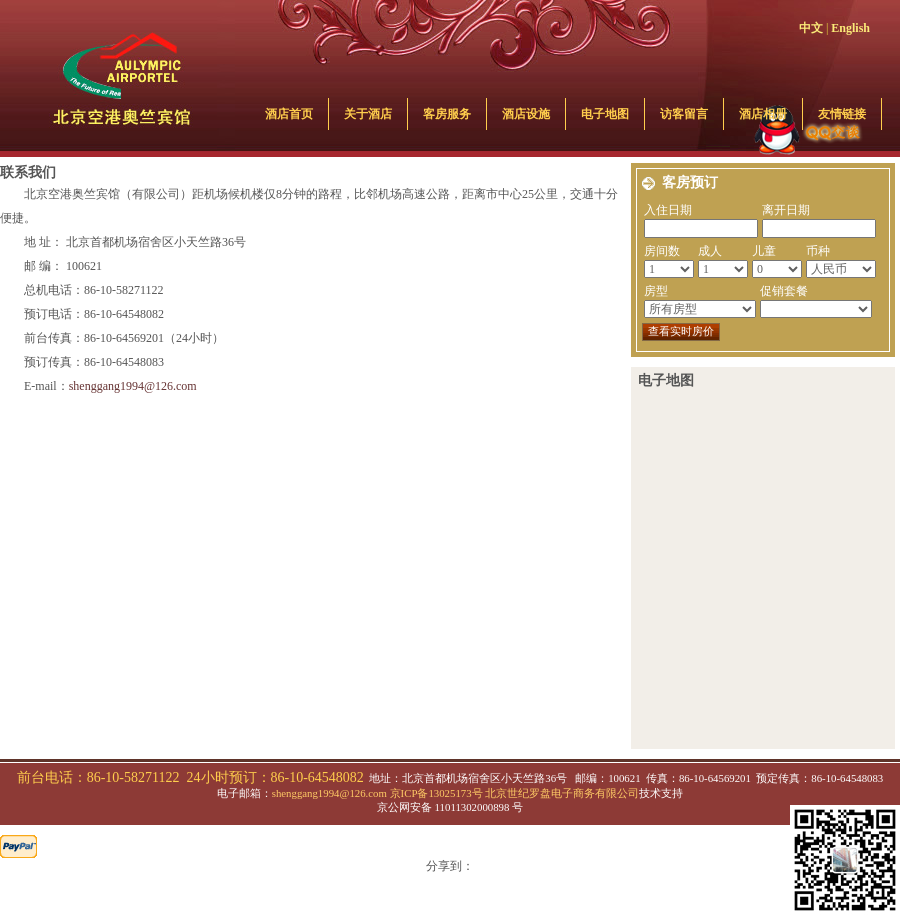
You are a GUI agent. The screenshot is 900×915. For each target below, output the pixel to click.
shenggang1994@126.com (133, 386)
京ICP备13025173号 (436, 793)
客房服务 (447, 114)
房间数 (662, 251)
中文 (811, 28)
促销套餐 (784, 291)
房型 (656, 291)
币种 (818, 251)
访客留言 (684, 114)
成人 (710, 251)
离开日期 (786, 210)
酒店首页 (289, 114)
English (850, 28)
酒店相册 (763, 114)
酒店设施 (526, 114)
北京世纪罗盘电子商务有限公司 (562, 793)
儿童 (764, 251)
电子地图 (605, 114)
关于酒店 (368, 114)
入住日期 (668, 210)
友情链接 (842, 114)
